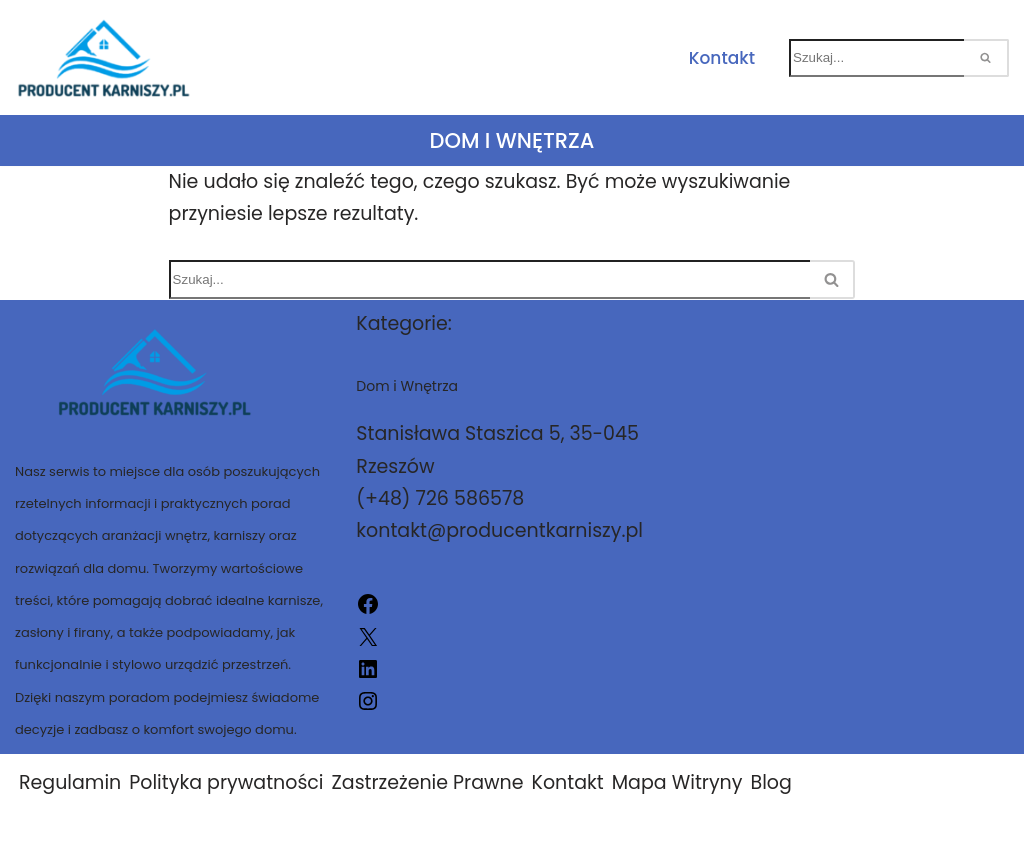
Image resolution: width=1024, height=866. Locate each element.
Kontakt (722, 58)
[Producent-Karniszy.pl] (104, 57)
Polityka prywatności (226, 782)
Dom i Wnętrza (512, 140)
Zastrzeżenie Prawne (428, 782)
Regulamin (70, 782)
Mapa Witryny (677, 782)
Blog (770, 782)
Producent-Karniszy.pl (661, 838)
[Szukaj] (876, 58)
